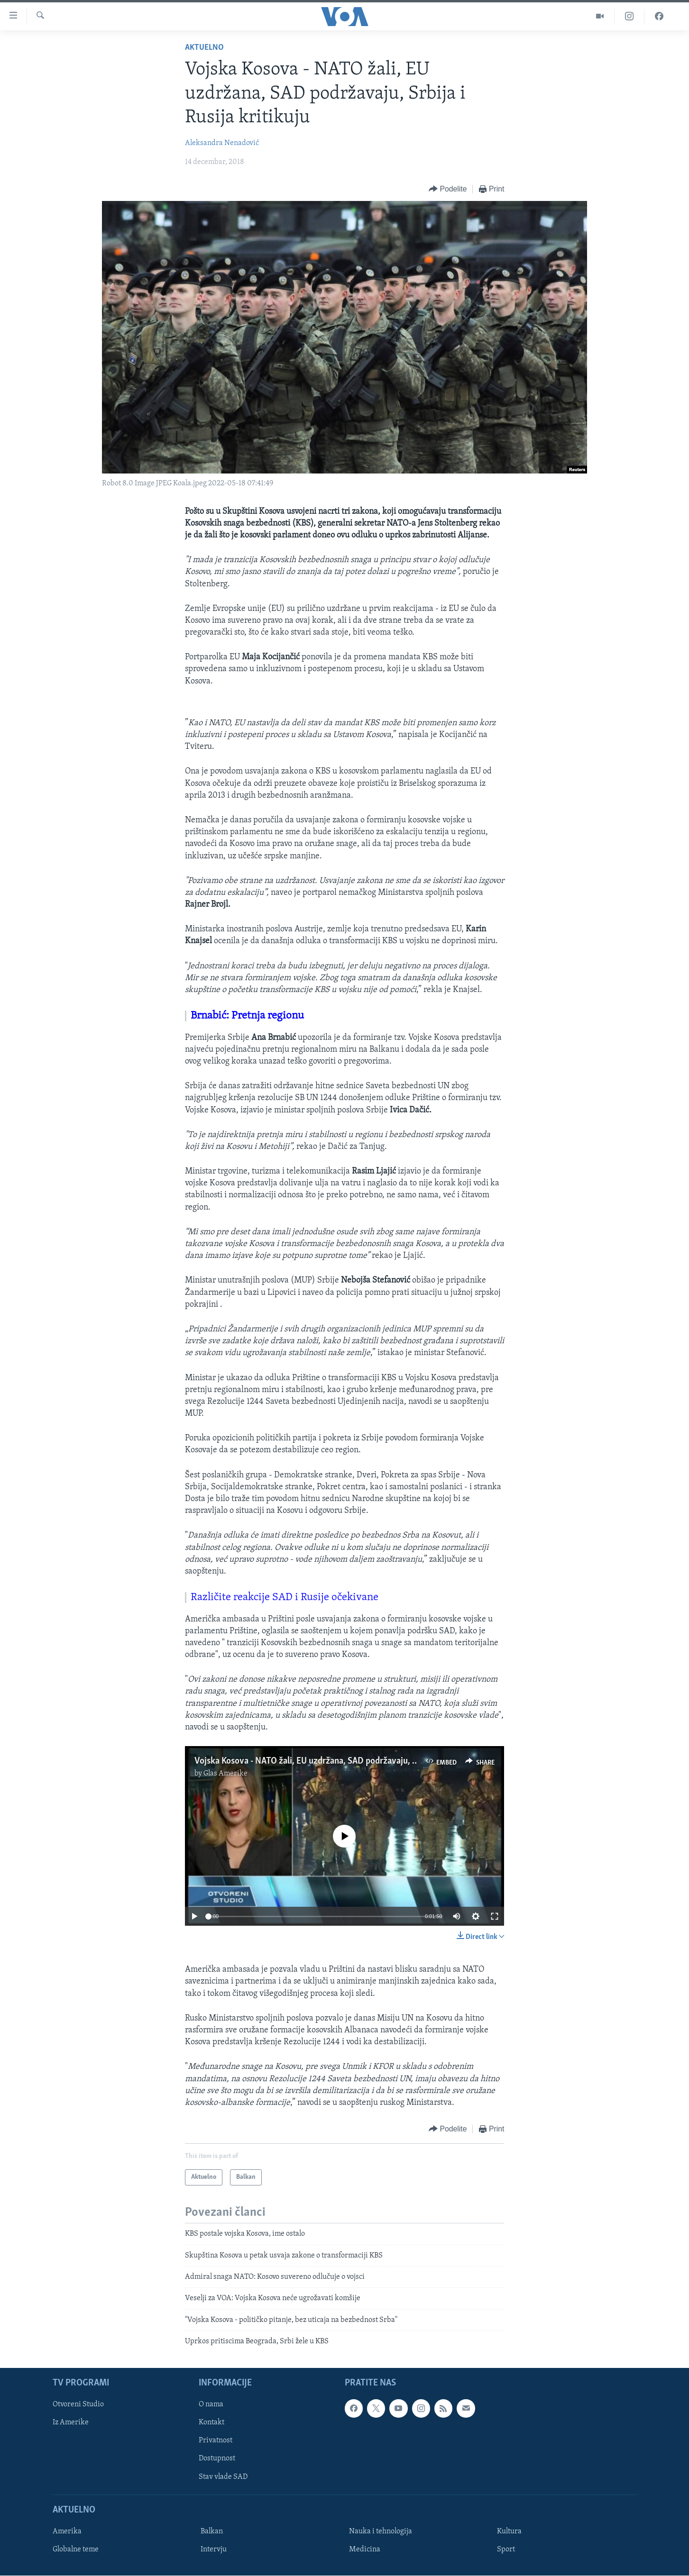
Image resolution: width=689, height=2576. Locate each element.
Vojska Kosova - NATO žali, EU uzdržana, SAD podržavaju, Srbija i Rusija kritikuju (345, 1761)
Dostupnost (217, 2459)
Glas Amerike (225, 1773)
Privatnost (215, 2441)
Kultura (509, 2531)
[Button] (448, 189)
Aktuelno (204, 47)
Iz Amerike (71, 2423)
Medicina (364, 2549)
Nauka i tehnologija (380, 2531)
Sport (506, 2549)
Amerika (67, 2531)
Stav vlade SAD (223, 2477)
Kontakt (211, 2423)
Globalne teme (76, 2549)
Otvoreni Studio (78, 2405)
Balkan (212, 2531)
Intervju (214, 2549)
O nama (211, 2405)
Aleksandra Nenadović (222, 143)
